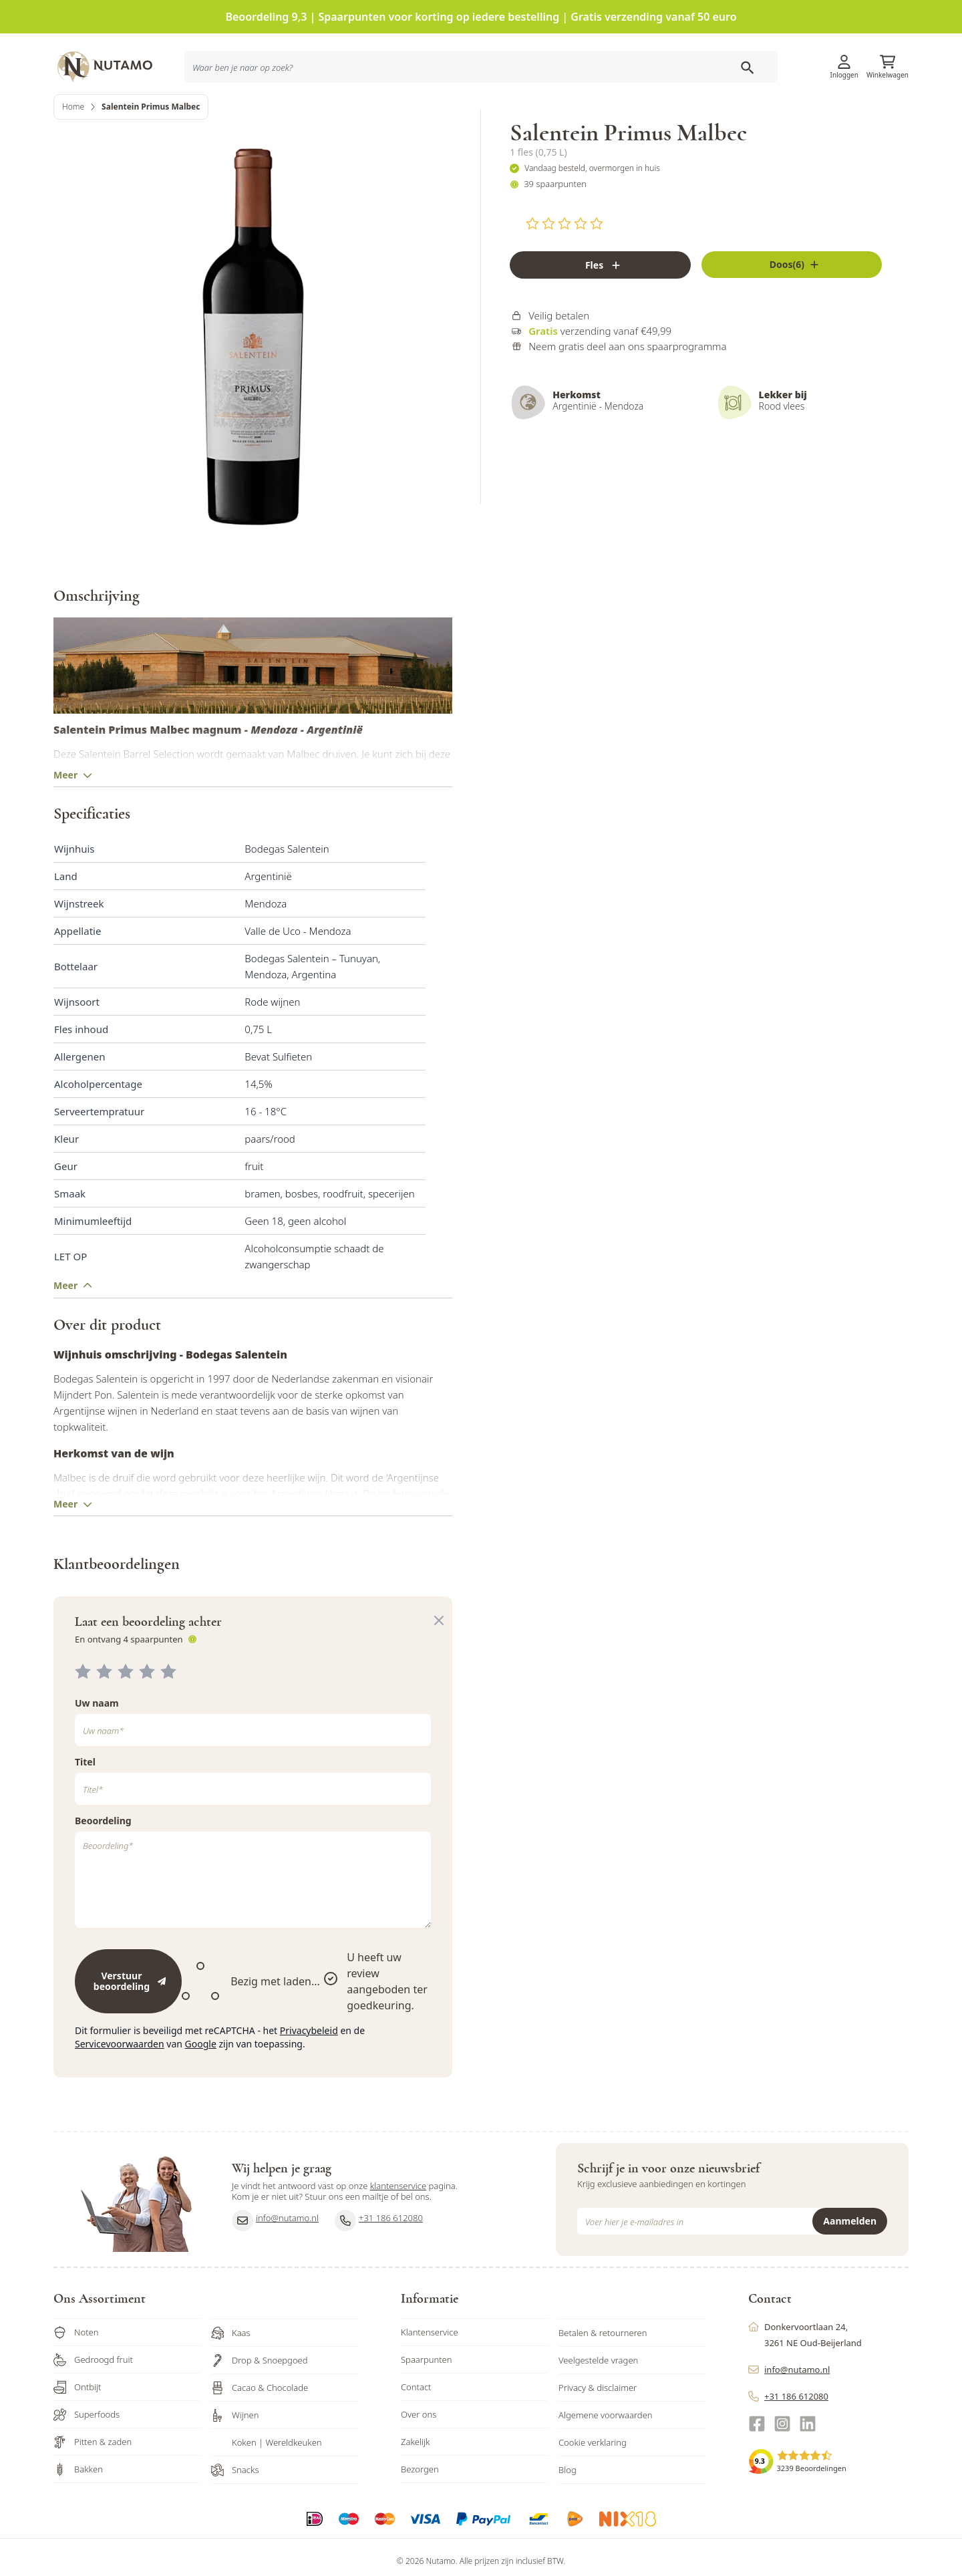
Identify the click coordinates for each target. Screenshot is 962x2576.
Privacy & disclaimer (597, 2418)
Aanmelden (849, 2251)
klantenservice (398, 2216)
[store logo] (113, 56)
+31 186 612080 (379, 2250)
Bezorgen (420, 2499)
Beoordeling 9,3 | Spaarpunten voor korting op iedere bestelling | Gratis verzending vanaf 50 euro (480, 16)
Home (73, 150)
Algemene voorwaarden (605, 2445)
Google (200, 2073)
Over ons (418, 2444)
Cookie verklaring (592, 2472)
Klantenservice (743, 57)
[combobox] (261, 110)
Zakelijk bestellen (821, 109)
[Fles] (600, 307)
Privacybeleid (309, 2060)
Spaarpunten (426, 2390)
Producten (580, 109)
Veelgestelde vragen (598, 2390)
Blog (567, 2500)
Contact (416, 2417)
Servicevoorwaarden (119, 2073)
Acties (625, 109)
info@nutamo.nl (275, 2250)
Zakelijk (415, 2472)
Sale (888, 109)
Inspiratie (668, 109)
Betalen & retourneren (602, 2363)
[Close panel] (439, 1650)
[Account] (844, 52)
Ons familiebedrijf (736, 109)
